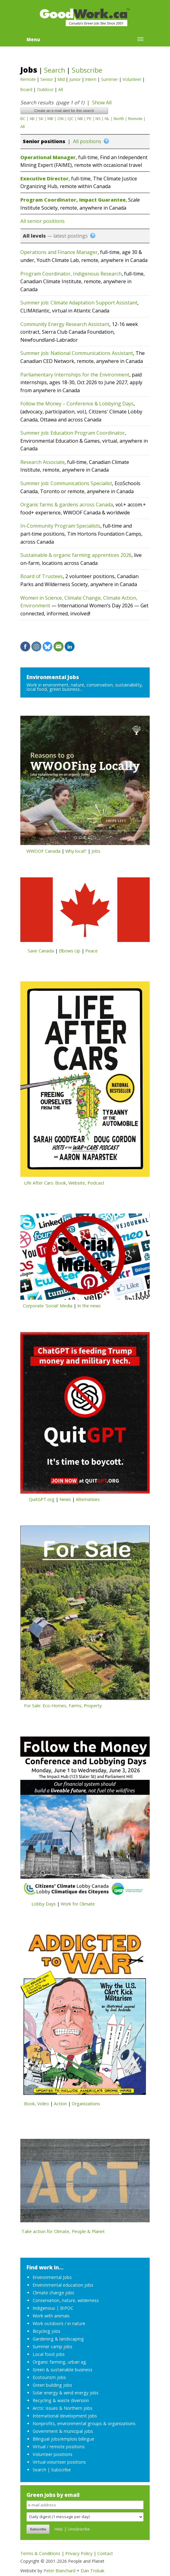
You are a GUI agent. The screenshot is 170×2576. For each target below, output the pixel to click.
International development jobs (65, 2416)
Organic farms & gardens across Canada (66, 504)
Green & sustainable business (62, 2370)
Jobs (28, 69)
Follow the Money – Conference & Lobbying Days (77, 403)
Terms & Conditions (40, 2553)
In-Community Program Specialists (60, 525)
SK (40, 118)
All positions (87, 141)
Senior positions (44, 141)
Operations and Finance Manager (59, 252)
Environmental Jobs (52, 677)
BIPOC (66, 2308)
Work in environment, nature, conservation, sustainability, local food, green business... (84, 687)
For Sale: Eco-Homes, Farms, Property (63, 1706)
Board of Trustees (41, 576)
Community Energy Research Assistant (64, 324)
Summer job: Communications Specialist (66, 483)
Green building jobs (52, 2385)
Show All (101, 102)
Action (60, 2104)
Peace (91, 951)
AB (32, 118)
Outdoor (45, 89)
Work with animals (51, 2316)
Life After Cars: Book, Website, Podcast (64, 1183)
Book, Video (36, 2104)
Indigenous (44, 2308)
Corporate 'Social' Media (47, 1306)
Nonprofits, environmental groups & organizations (84, 2423)
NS (98, 118)
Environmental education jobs (63, 2285)
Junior (75, 79)
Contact (105, 2553)
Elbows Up (69, 951)
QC (70, 118)
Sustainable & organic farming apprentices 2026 (76, 555)
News (65, 1499)
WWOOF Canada (43, 851)
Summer (109, 79)
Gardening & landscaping (58, 2339)
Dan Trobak (92, 2571)
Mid (61, 79)
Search (54, 70)
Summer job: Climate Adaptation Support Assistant (78, 302)
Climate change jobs (53, 2293)
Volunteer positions (52, 2454)
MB (50, 118)
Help (59, 2529)
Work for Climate (78, 1904)
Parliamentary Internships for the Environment (74, 374)
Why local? (76, 851)
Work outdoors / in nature (59, 2323)
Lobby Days (43, 1904)
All (60, 89)
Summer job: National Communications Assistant (76, 353)
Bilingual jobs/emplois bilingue (63, 2439)
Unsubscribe (79, 2529)
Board (26, 89)
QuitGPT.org (42, 1499)
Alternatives (88, 1499)
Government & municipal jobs (63, 2431)
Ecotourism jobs (49, 2377)
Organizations (86, 2104)
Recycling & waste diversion (61, 2400)
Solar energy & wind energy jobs (66, 2393)
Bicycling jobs (46, 2331)
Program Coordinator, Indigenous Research (71, 273)
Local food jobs (49, 2354)
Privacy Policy (78, 2553)
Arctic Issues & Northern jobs (62, 2408)
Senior (46, 79)
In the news (89, 1306)
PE (89, 118)
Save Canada (41, 951)
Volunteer (132, 79)
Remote (28, 79)
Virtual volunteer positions (59, 2462)
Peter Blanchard (59, 2571)
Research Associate (42, 462)
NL (107, 118)
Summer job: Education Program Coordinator (72, 432)
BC (23, 118)
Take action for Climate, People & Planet (63, 2231)
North (119, 118)
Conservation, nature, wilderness (66, 2300)
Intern (90, 79)
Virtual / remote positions (59, 2446)
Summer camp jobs (52, 2346)
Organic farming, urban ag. (60, 2362)
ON (60, 118)
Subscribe (87, 70)
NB (80, 118)
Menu (33, 39)
